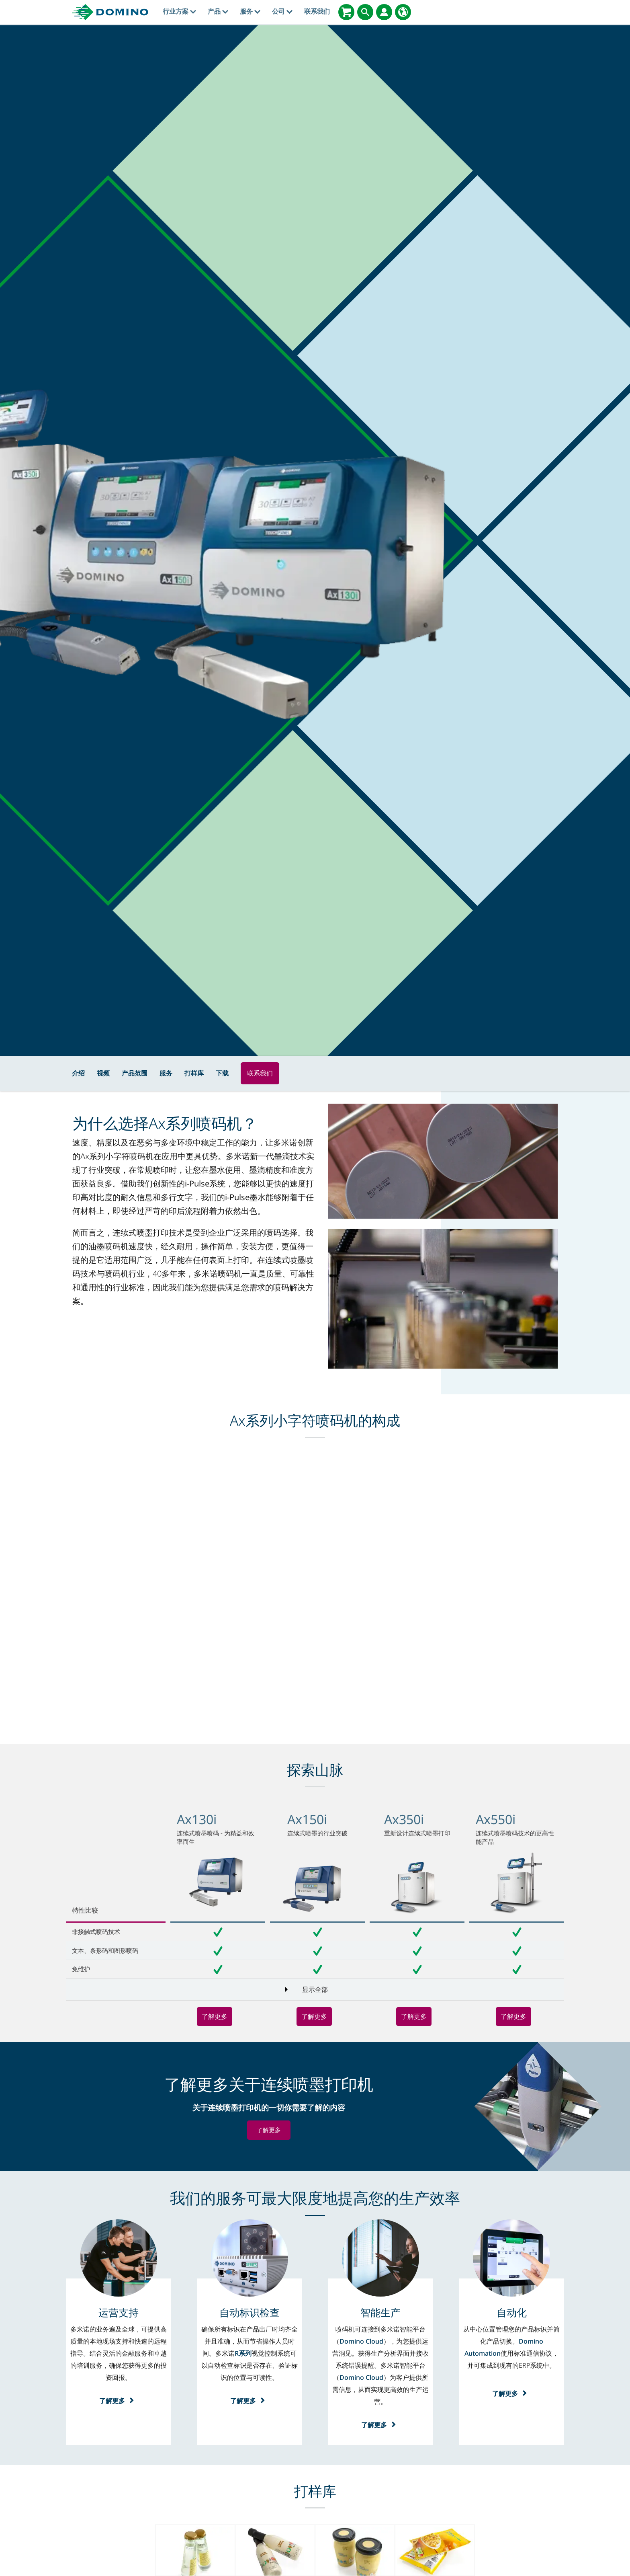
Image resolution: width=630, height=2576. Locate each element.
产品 (218, 11)
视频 (103, 1073)
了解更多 (214, 2016)
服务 (250, 11)
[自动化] (512, 2312)
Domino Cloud (361, 2341)
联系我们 (317, 11)
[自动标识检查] (249, 2312)
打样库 (194, 1073)
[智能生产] (380, 2312)
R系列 (243, 2353)
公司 (282, 11)
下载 (222, 1073)
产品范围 (134, 1073)
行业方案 (179, 11)
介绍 (78, 1073)
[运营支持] (118, 2312)
